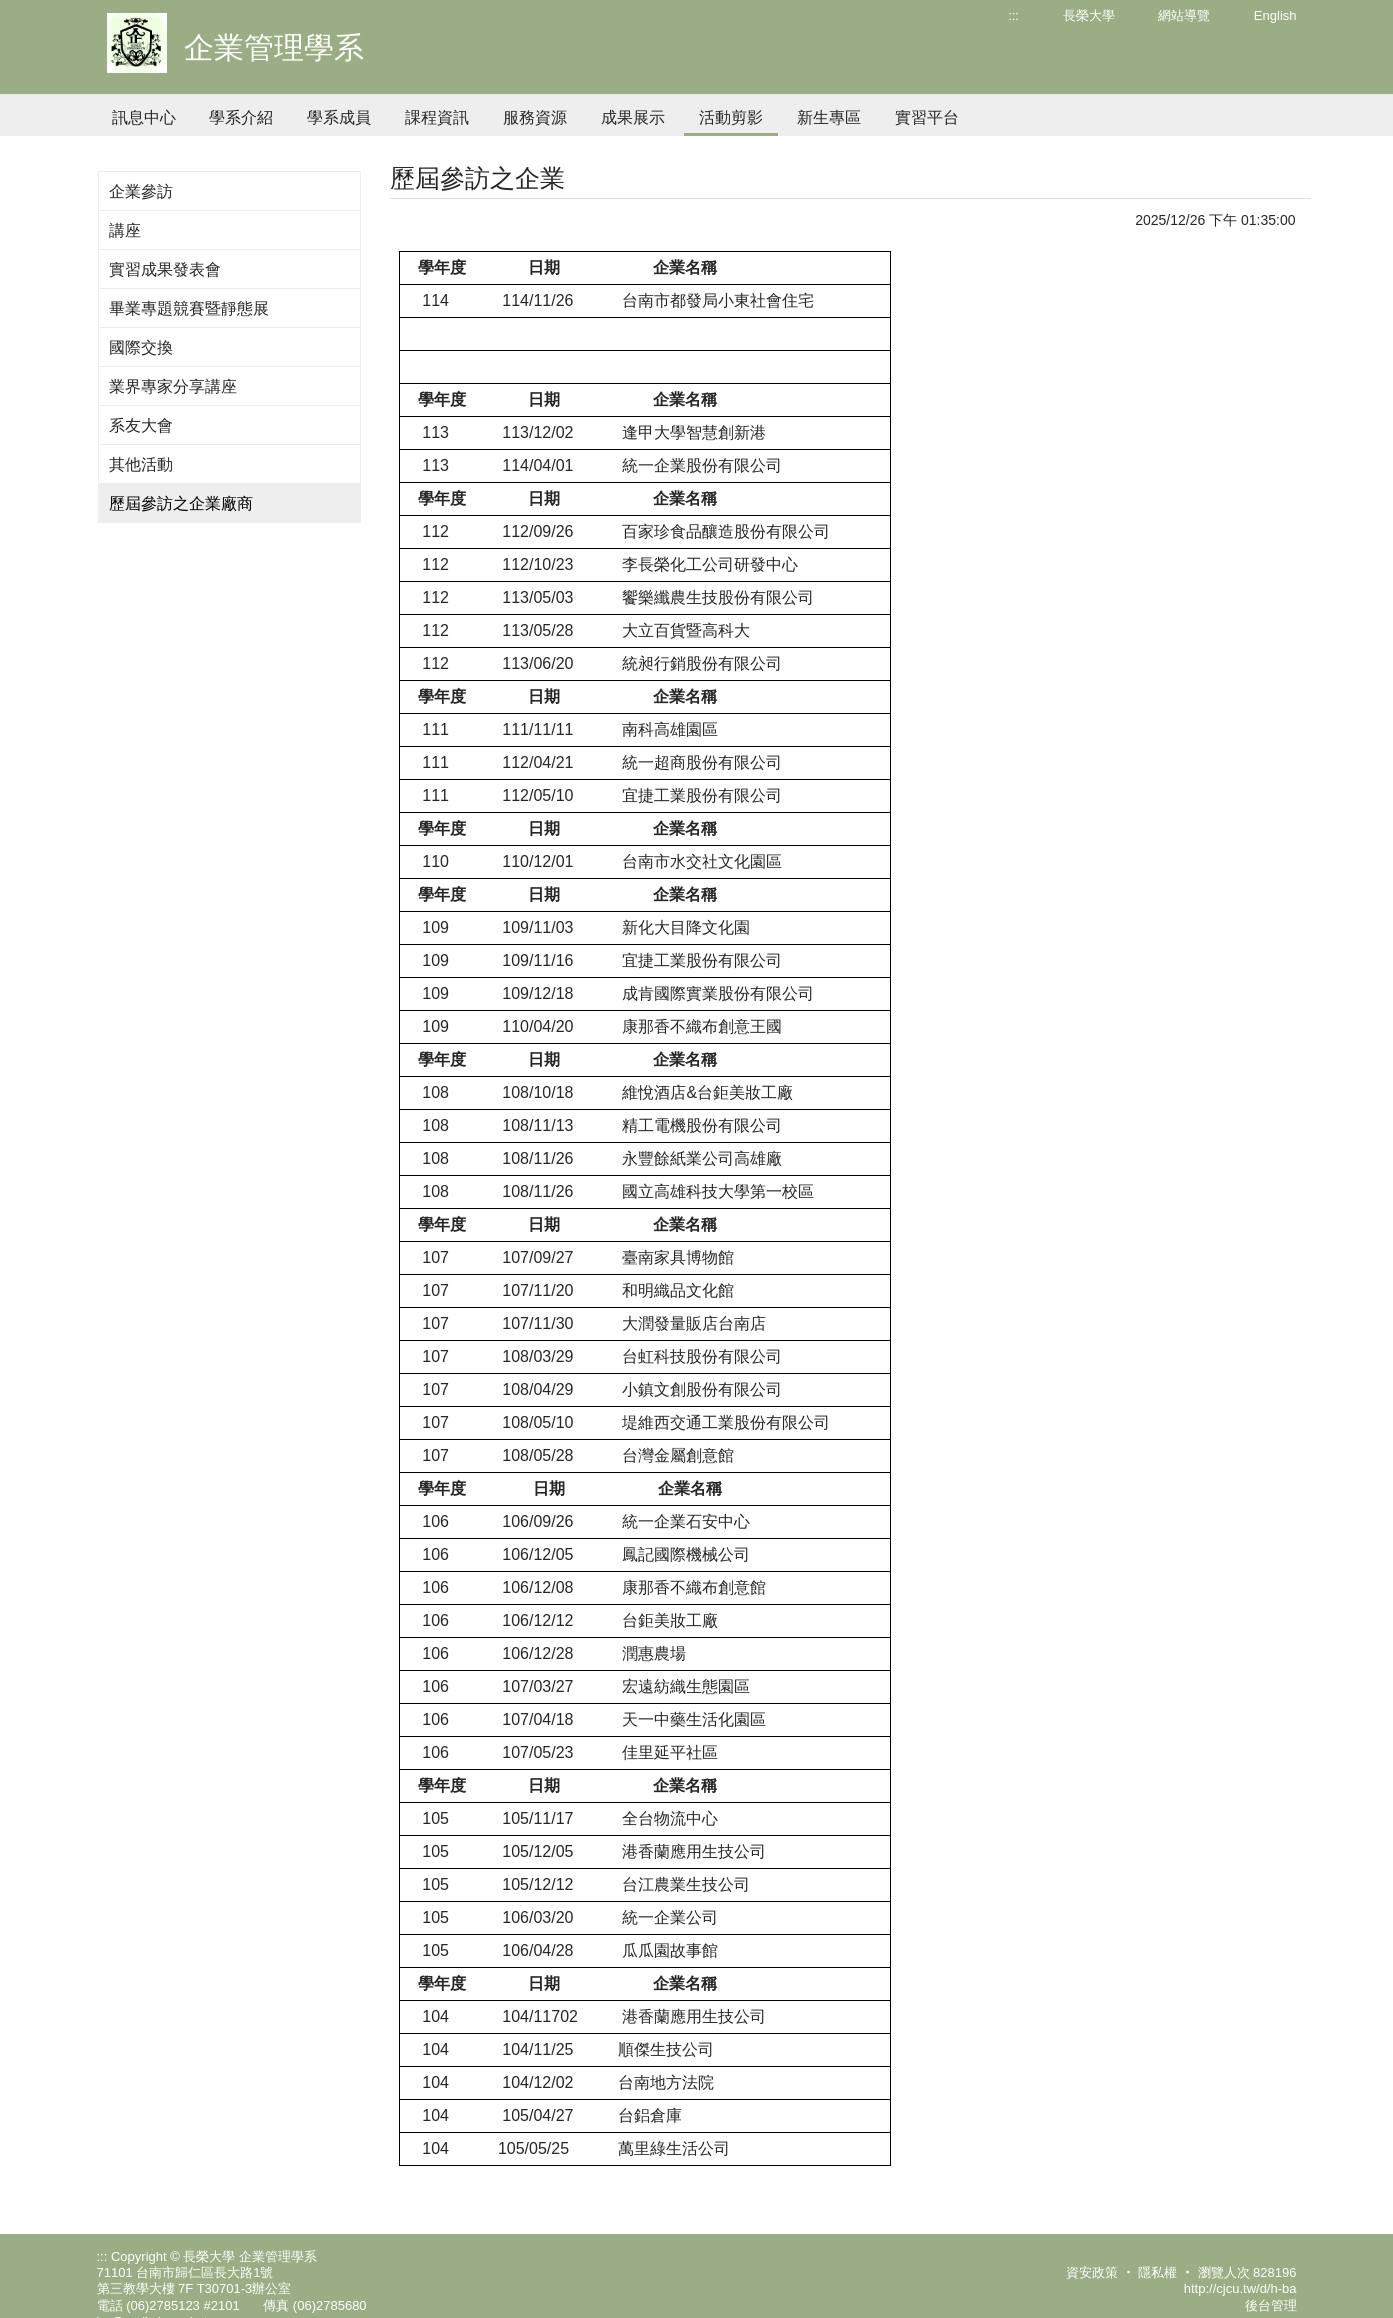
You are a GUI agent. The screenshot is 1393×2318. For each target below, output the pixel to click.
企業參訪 (141, 191)
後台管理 (1271, 2305)
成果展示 (633, 117)
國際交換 (141, 347)
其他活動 (141, 464)
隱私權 (1157, 2272)
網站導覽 (1184, 15)
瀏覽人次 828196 (1247, 2272)
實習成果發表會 (165, 269)
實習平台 (927, 117)
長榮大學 (1089, 15)
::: (1013, 15)
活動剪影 (731, 117)
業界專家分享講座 (173, 386)
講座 (125, 230)
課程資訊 (437, 117)
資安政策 (1092, 2272)
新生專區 (829, 117)
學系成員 (339, 117)
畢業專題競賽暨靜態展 (189, 308)
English (1275, 15)
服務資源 (535, 117)
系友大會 (141, 425)
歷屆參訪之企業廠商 (181, 503)
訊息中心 (144, 117)
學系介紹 (241, 117)
